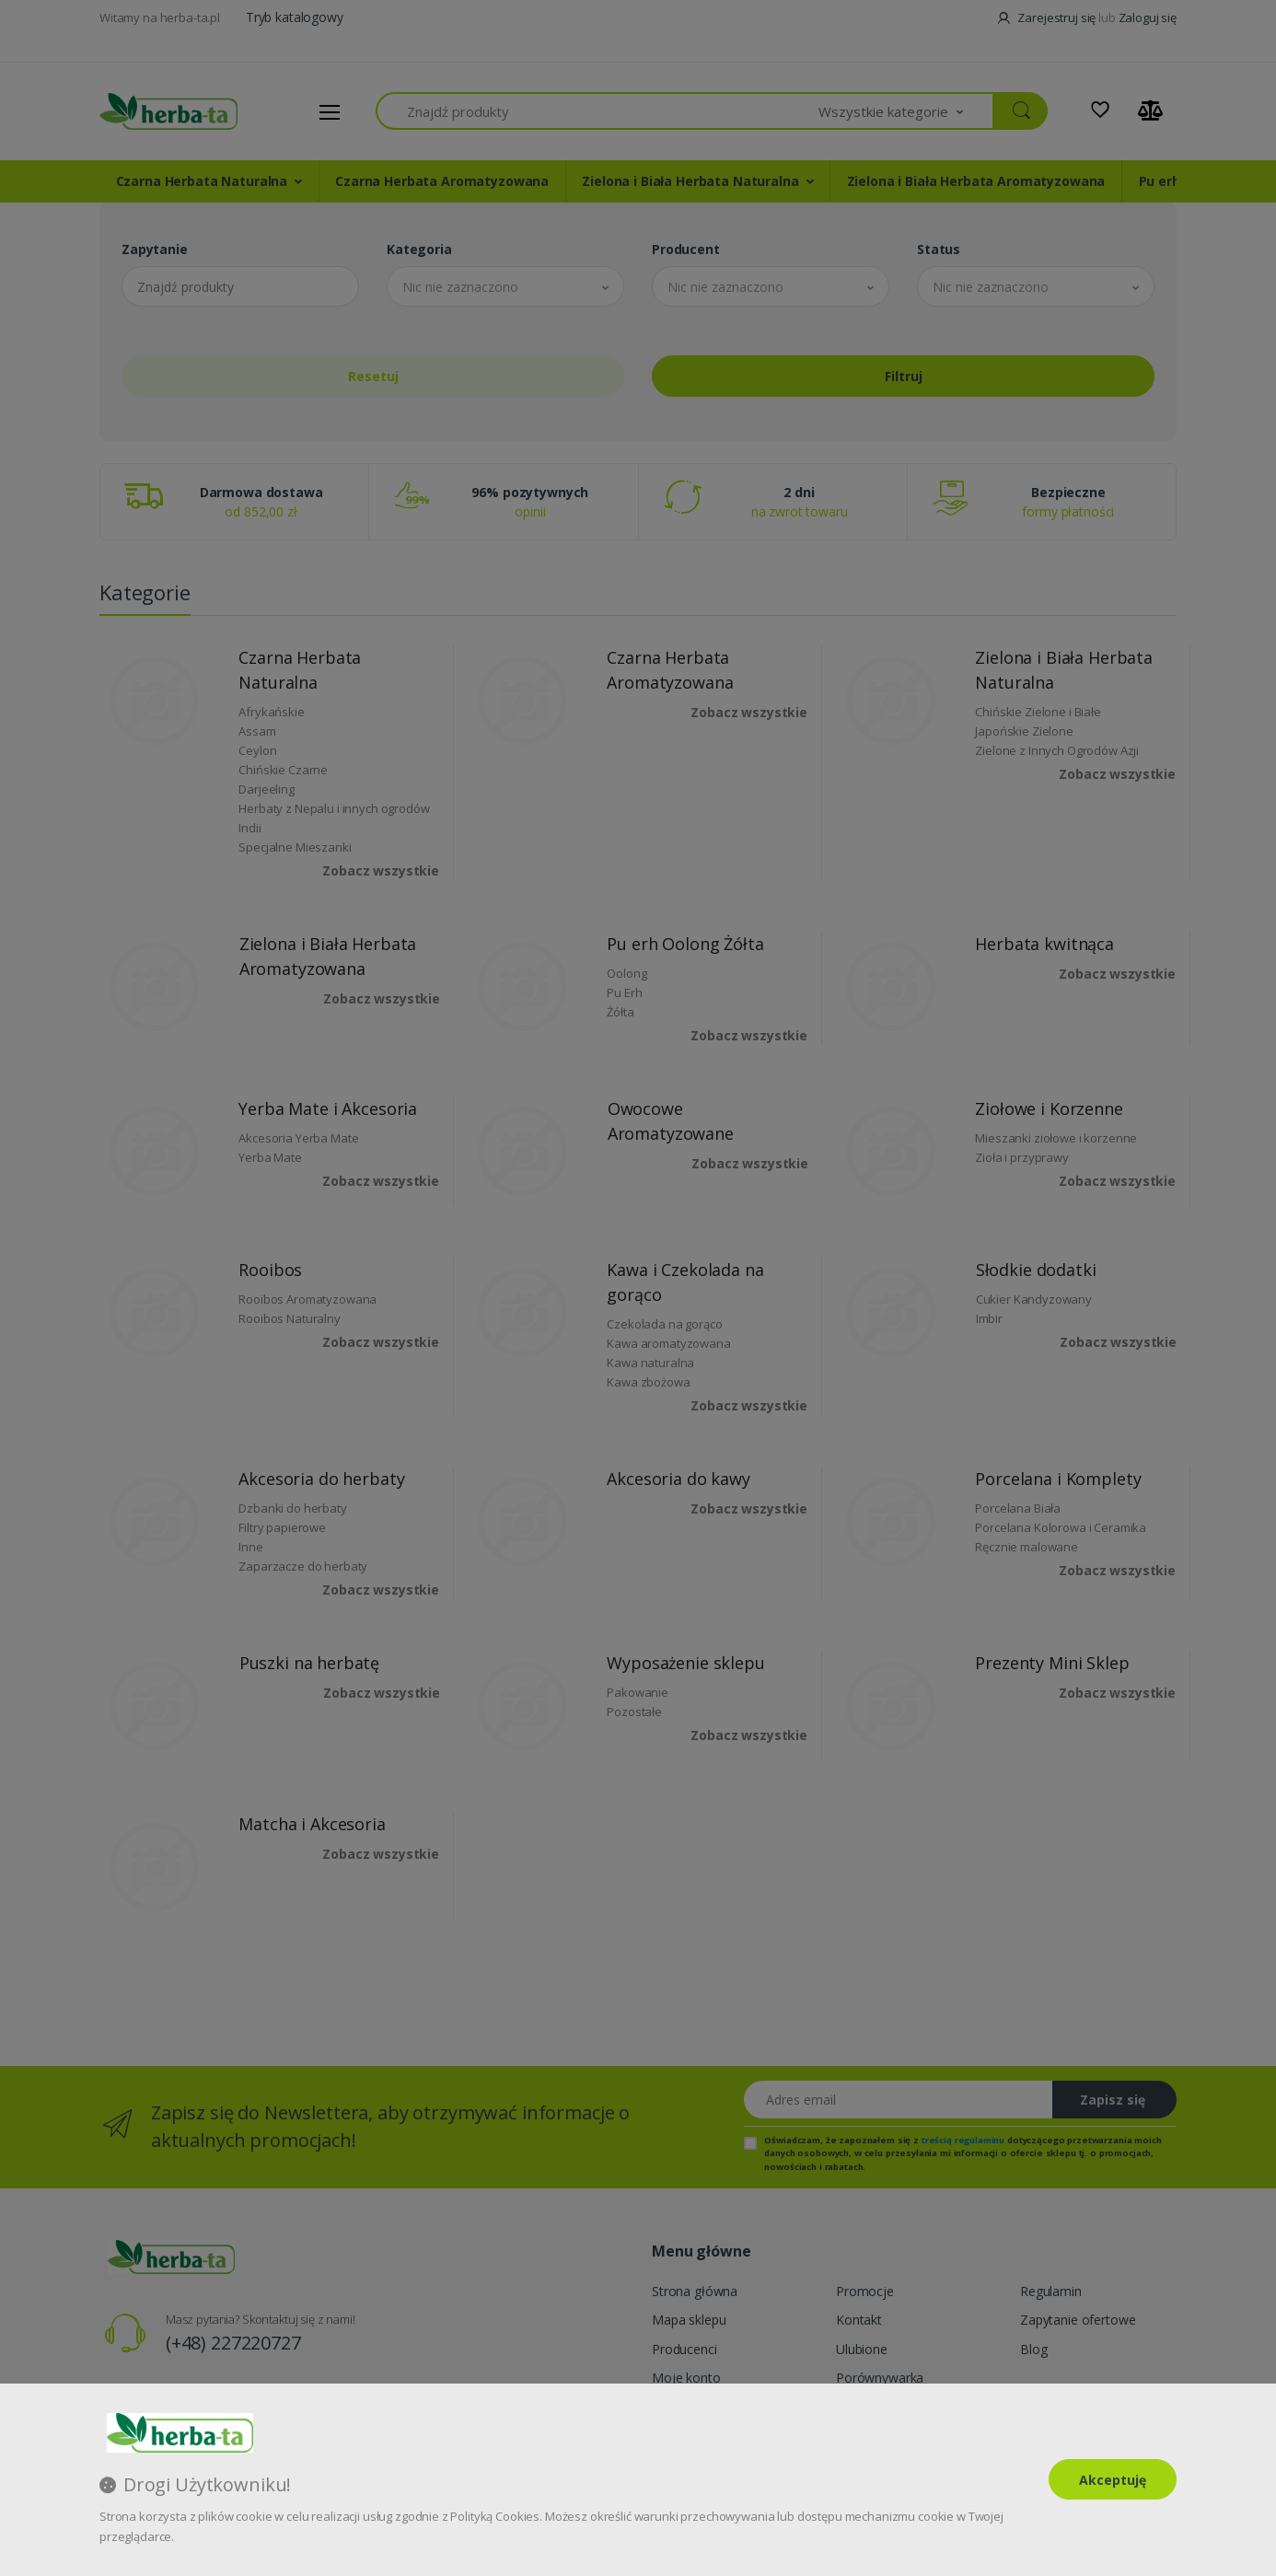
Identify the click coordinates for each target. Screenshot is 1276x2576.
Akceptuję (1112, 2480)
